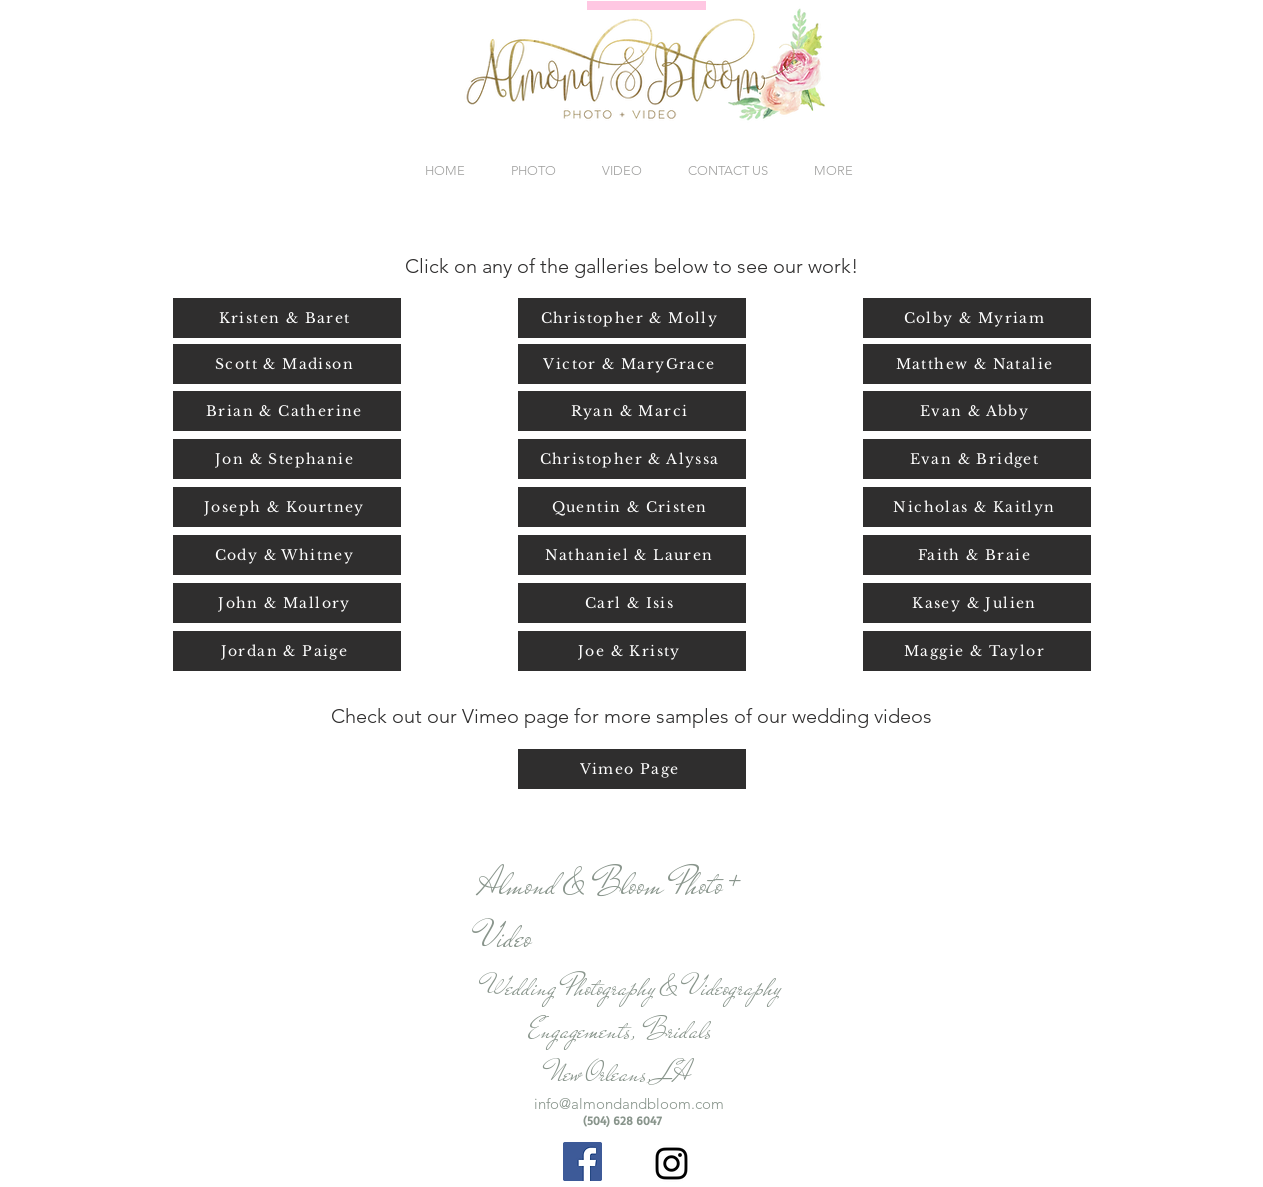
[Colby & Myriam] (977, 318)
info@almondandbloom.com (629, 1103)
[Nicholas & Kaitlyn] (977, 507)
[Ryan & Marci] (632, 411)
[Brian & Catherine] (287, 411)
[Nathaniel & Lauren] (632, 555)
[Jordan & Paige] (287, 651)
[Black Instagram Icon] (671, 1163)
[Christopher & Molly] (632, 318)
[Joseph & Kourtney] (287, 507)
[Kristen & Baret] (287, 318)
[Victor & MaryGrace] (632, 364)
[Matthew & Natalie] (977, 364)
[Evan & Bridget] (977, 459)
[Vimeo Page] (632, 769)
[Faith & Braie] (977, 555)
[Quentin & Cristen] (632, 507)
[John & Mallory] (287, 603)
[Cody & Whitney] (287, 555)
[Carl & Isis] (632, 603)
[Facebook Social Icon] (582, 1161)
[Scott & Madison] (287, 364)
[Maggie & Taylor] (977, 651)
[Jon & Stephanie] (287, 459)
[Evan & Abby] (977, 411)
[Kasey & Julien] (977, 603)
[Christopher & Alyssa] (632, 459)
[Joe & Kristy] (632, 651)
